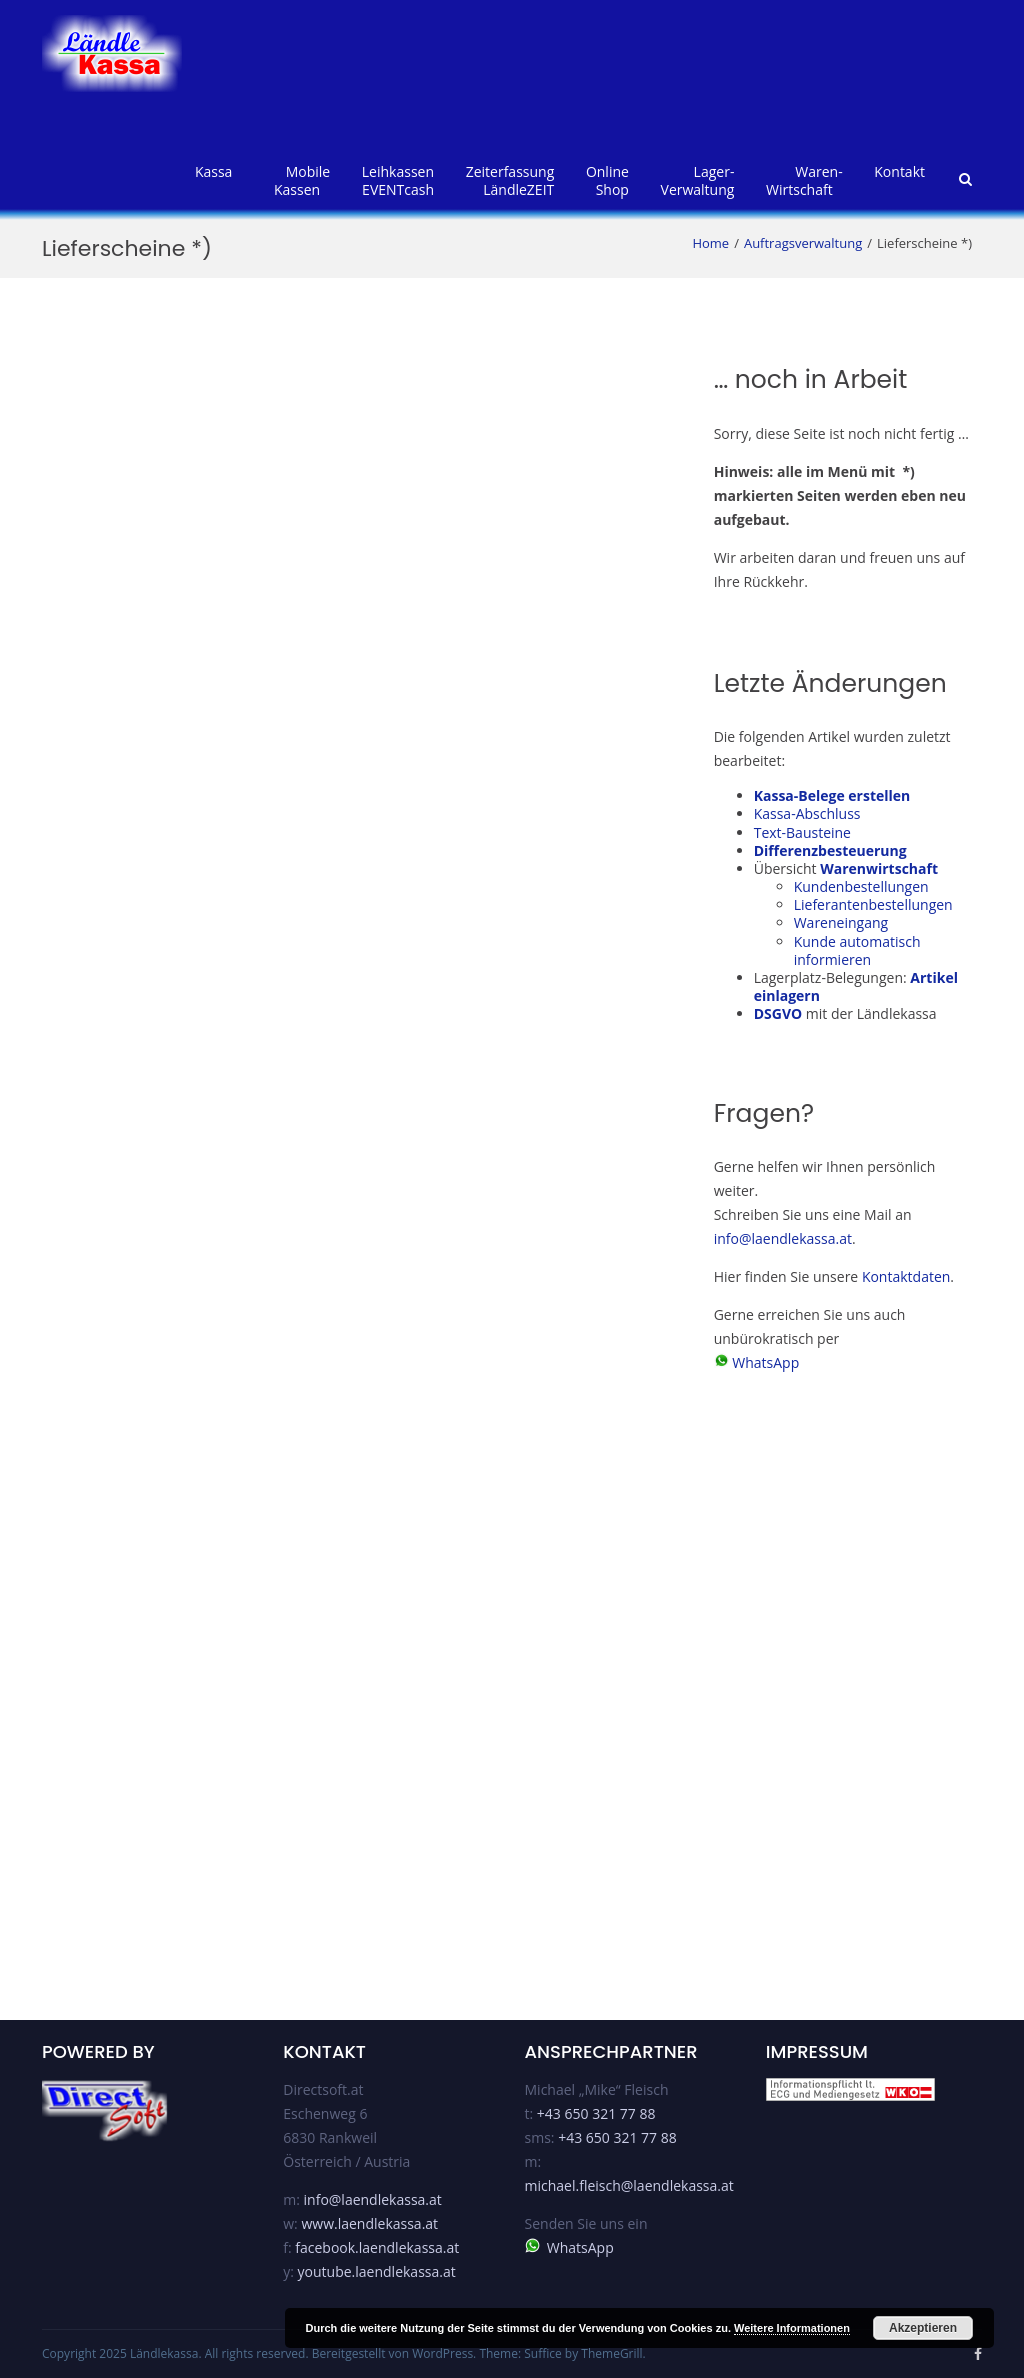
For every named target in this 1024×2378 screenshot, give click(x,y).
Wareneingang (841, 922)
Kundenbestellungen (861, 886)
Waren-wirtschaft (804, 180)
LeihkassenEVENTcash (398, 180)
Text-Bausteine (802, 832)
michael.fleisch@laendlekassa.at (629, 2185)
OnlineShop (607, 180)
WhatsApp (765, 1362)
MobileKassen (302, 180)
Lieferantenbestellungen (873, 904)
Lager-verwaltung (698, 180)
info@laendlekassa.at (783, 1238)
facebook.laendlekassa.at (377, 2247)
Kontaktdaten (906, 1276)
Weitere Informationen (792, 2328)
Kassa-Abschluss (807, 813)
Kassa (213, 171)
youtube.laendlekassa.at (377, 2271)
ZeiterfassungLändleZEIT (510, 180)
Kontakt (899, 171)
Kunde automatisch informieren (857, 950)
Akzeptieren (923, 2328)
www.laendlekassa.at (369, 2223)
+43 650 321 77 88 (596, 2113)
